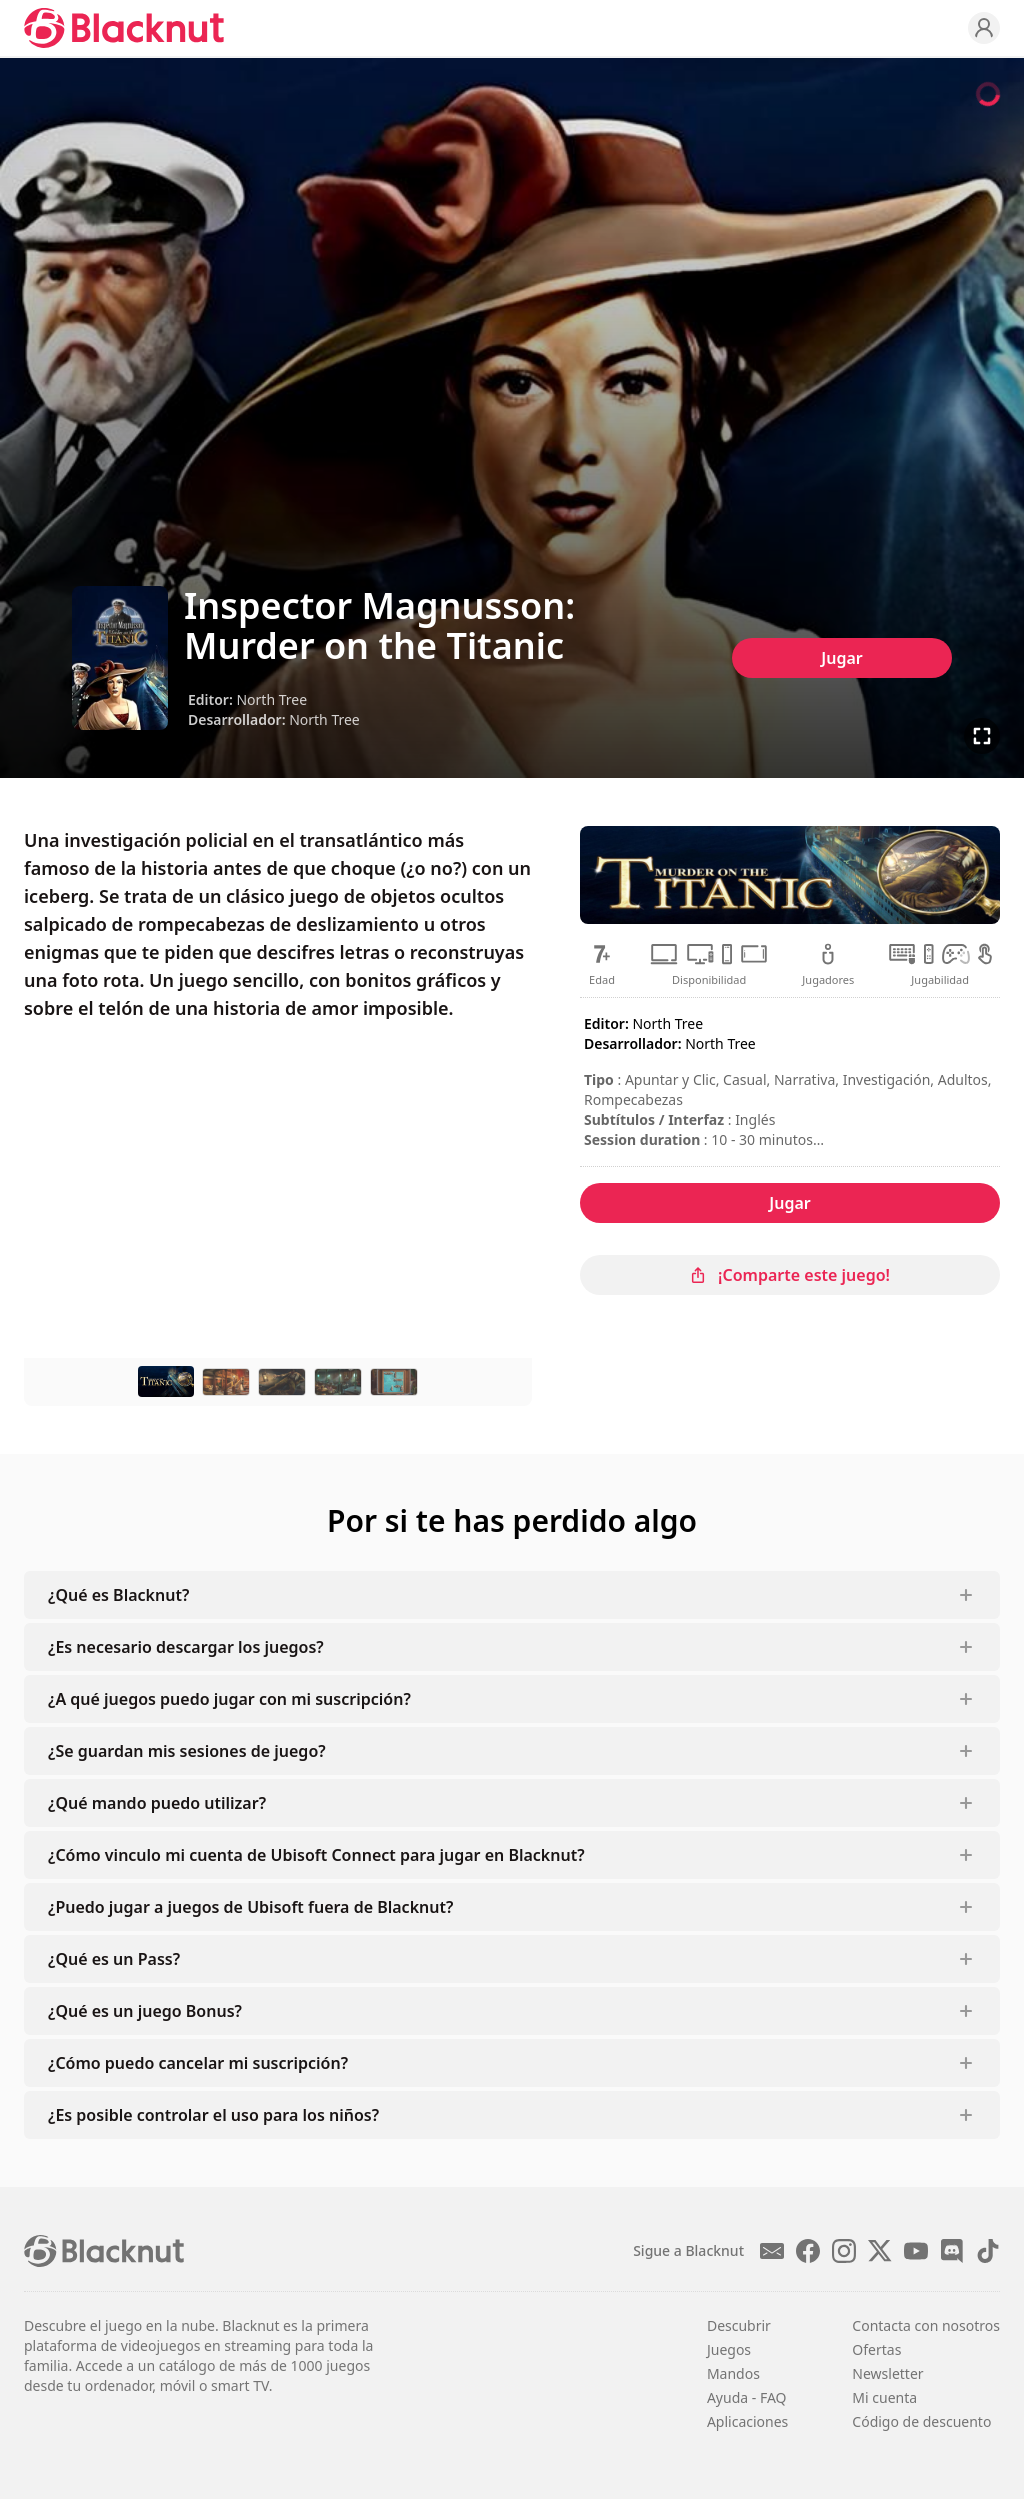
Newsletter (887, 2373)
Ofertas (876, 2349)
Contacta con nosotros (926, 2325)
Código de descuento (921, 2421)
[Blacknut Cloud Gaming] (124, 28)
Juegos (729, 2349)
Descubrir (739, 2325)
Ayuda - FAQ (747, 2397)
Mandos (733, 2373)
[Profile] (984, 28)
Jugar (841, 658)
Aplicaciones (747, 2421)
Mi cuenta (884, 2397)
